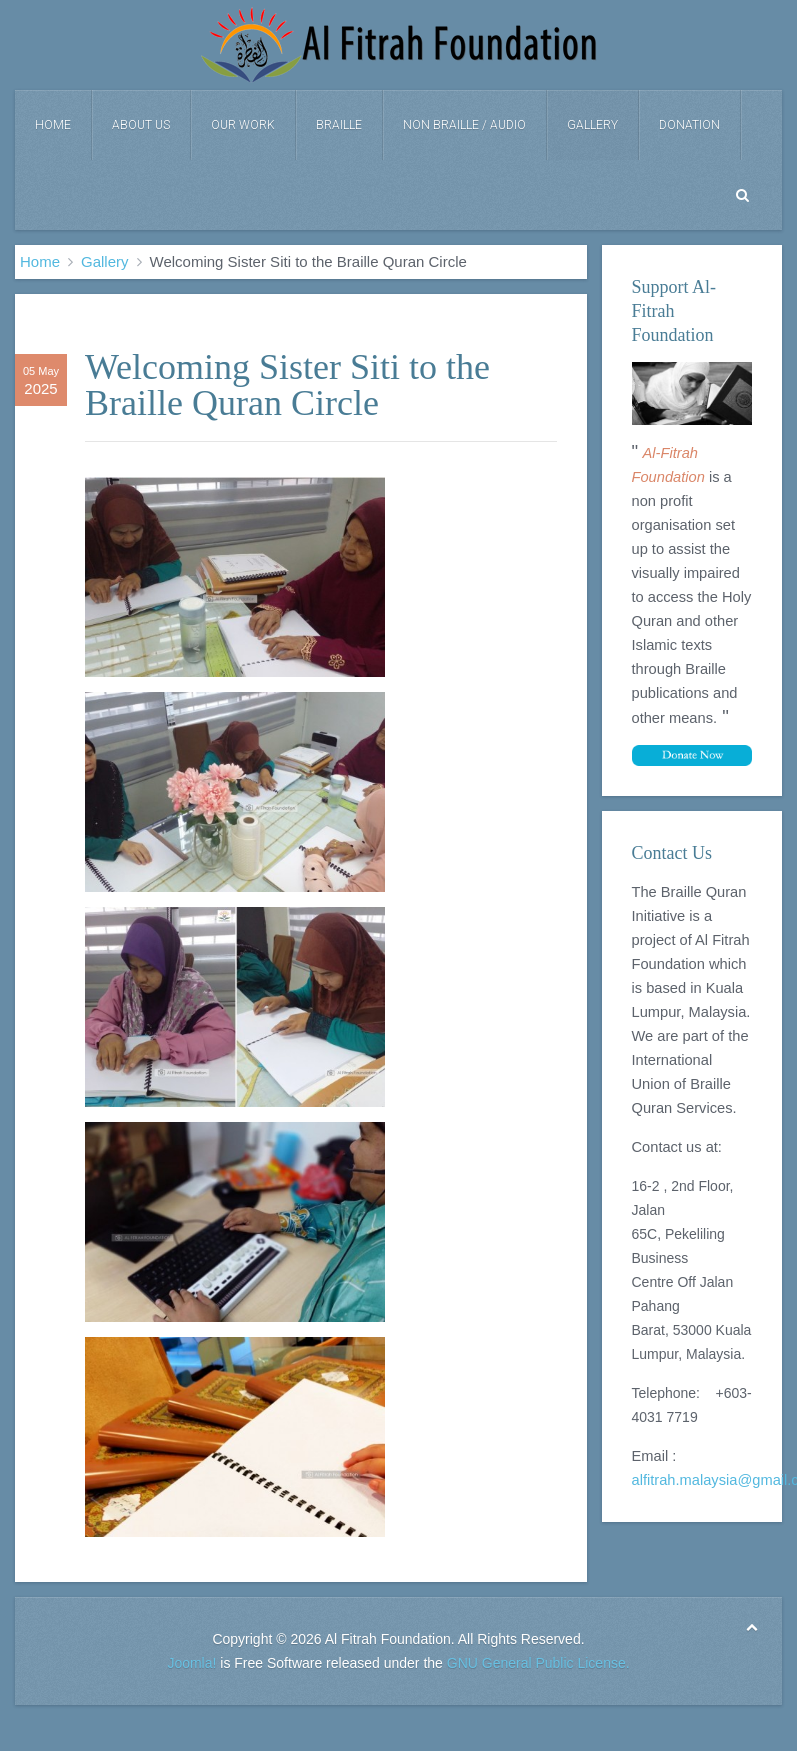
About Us (141, 125)
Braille (339, 125)
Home (53, 125)
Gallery (592, 125)
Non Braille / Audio (464, 125)
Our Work (243, 125)
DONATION (689, 125)
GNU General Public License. (538, 1663)
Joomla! (191, 1663)
